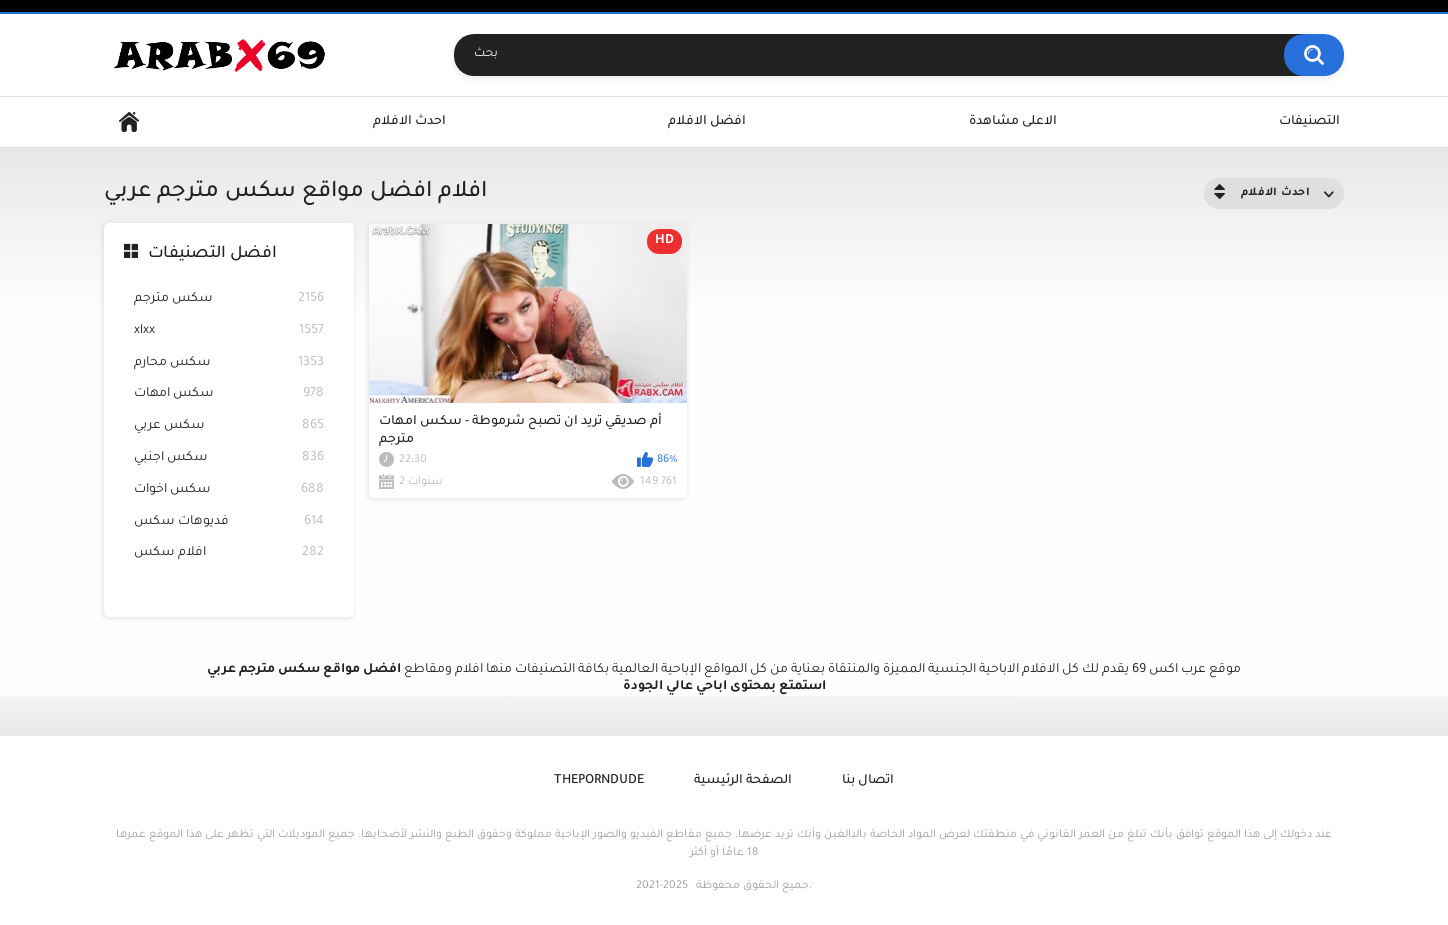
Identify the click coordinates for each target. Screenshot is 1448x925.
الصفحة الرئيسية (743, 781)
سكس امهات (229, 394)
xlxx (229, 331)
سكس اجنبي (229, 458)
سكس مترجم (229, 299)
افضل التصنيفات (212, 254)
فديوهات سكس (229, 522)
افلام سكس (229, 553)
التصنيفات (1309, 122)
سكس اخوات (229, 490)
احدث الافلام (409, 122)
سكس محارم (229, 363)
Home (129, 122)
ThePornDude (599, 781)
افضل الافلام (707, 122)
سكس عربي (229, 426)
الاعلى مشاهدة (1013, 122)
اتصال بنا (868, 781)
